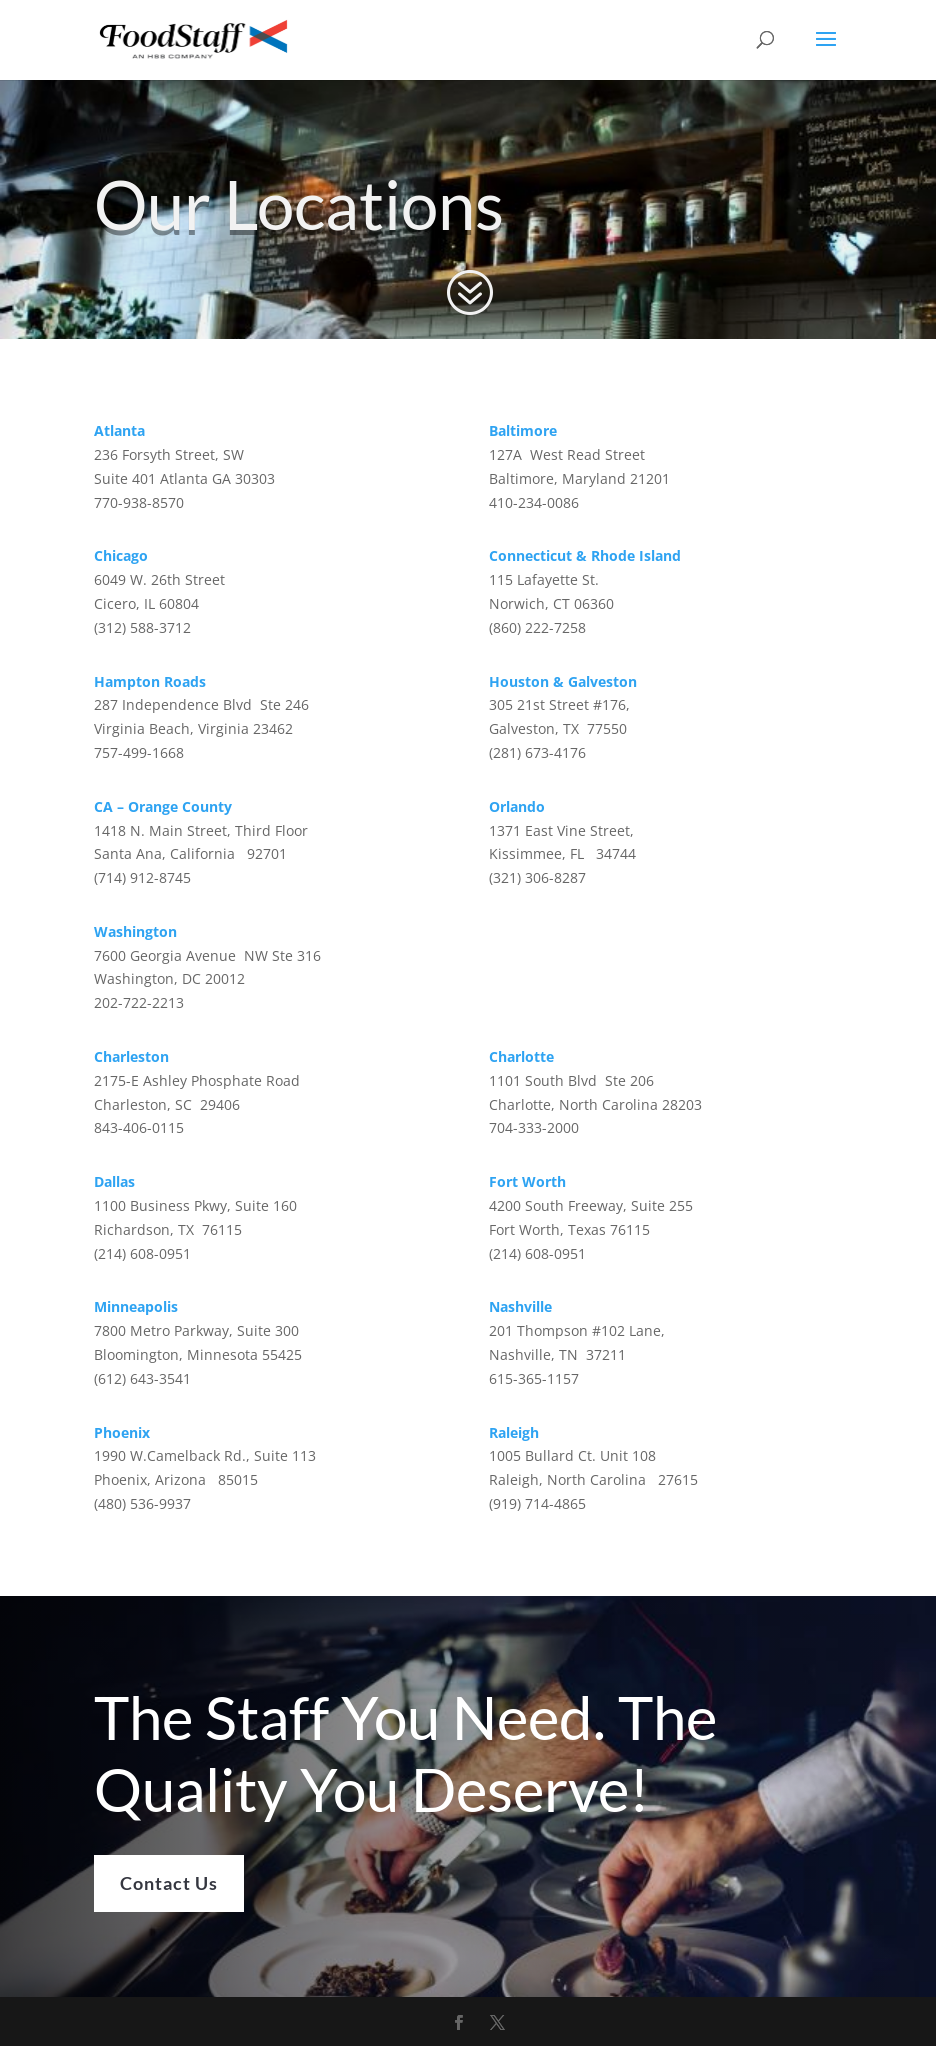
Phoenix (122, 1432)
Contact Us (169, 1922)
